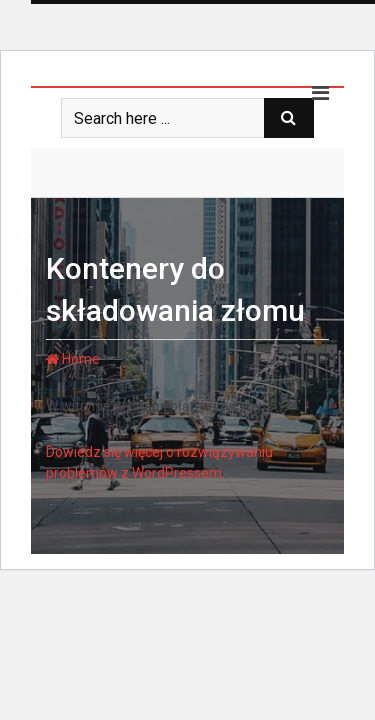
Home (73, 359)
